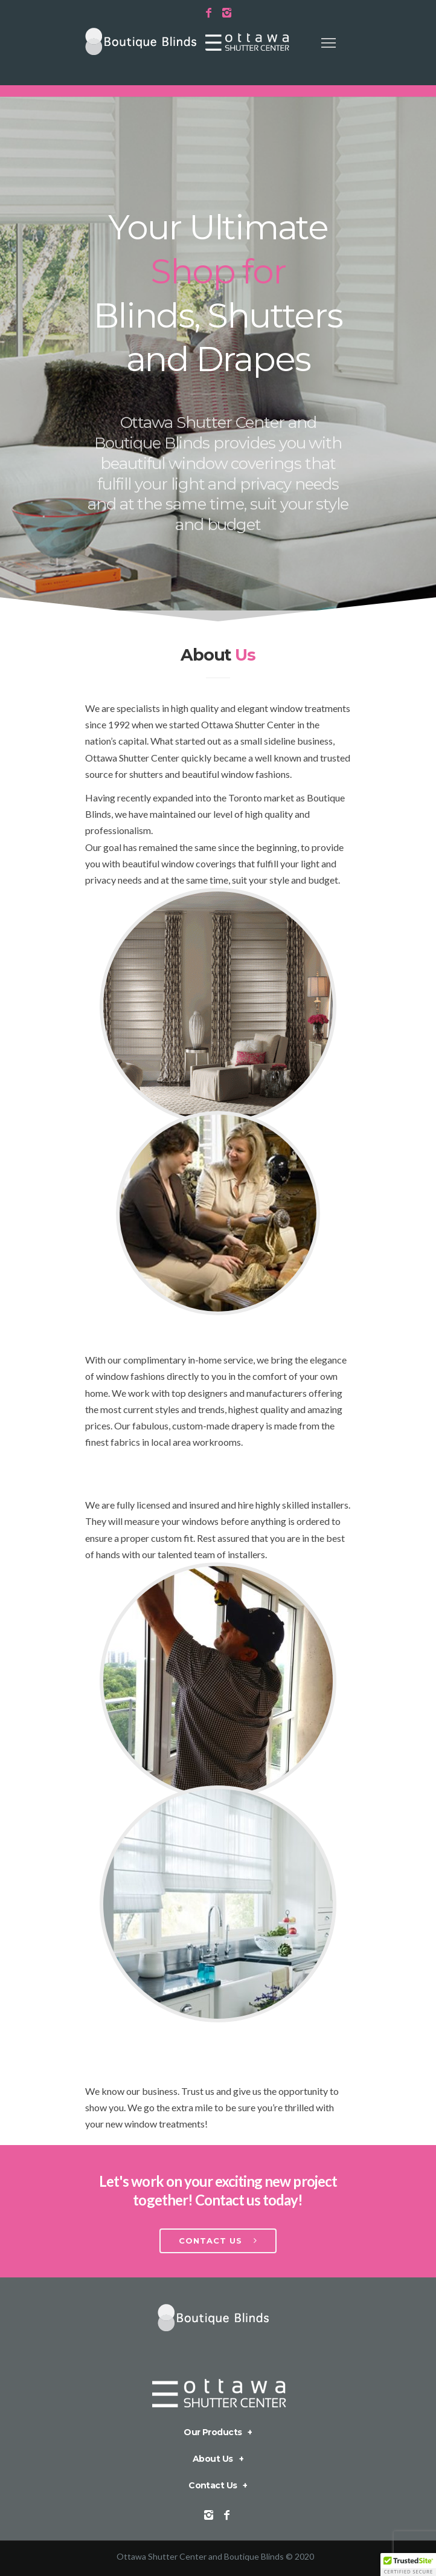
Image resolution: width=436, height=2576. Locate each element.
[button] (408, 2564)
